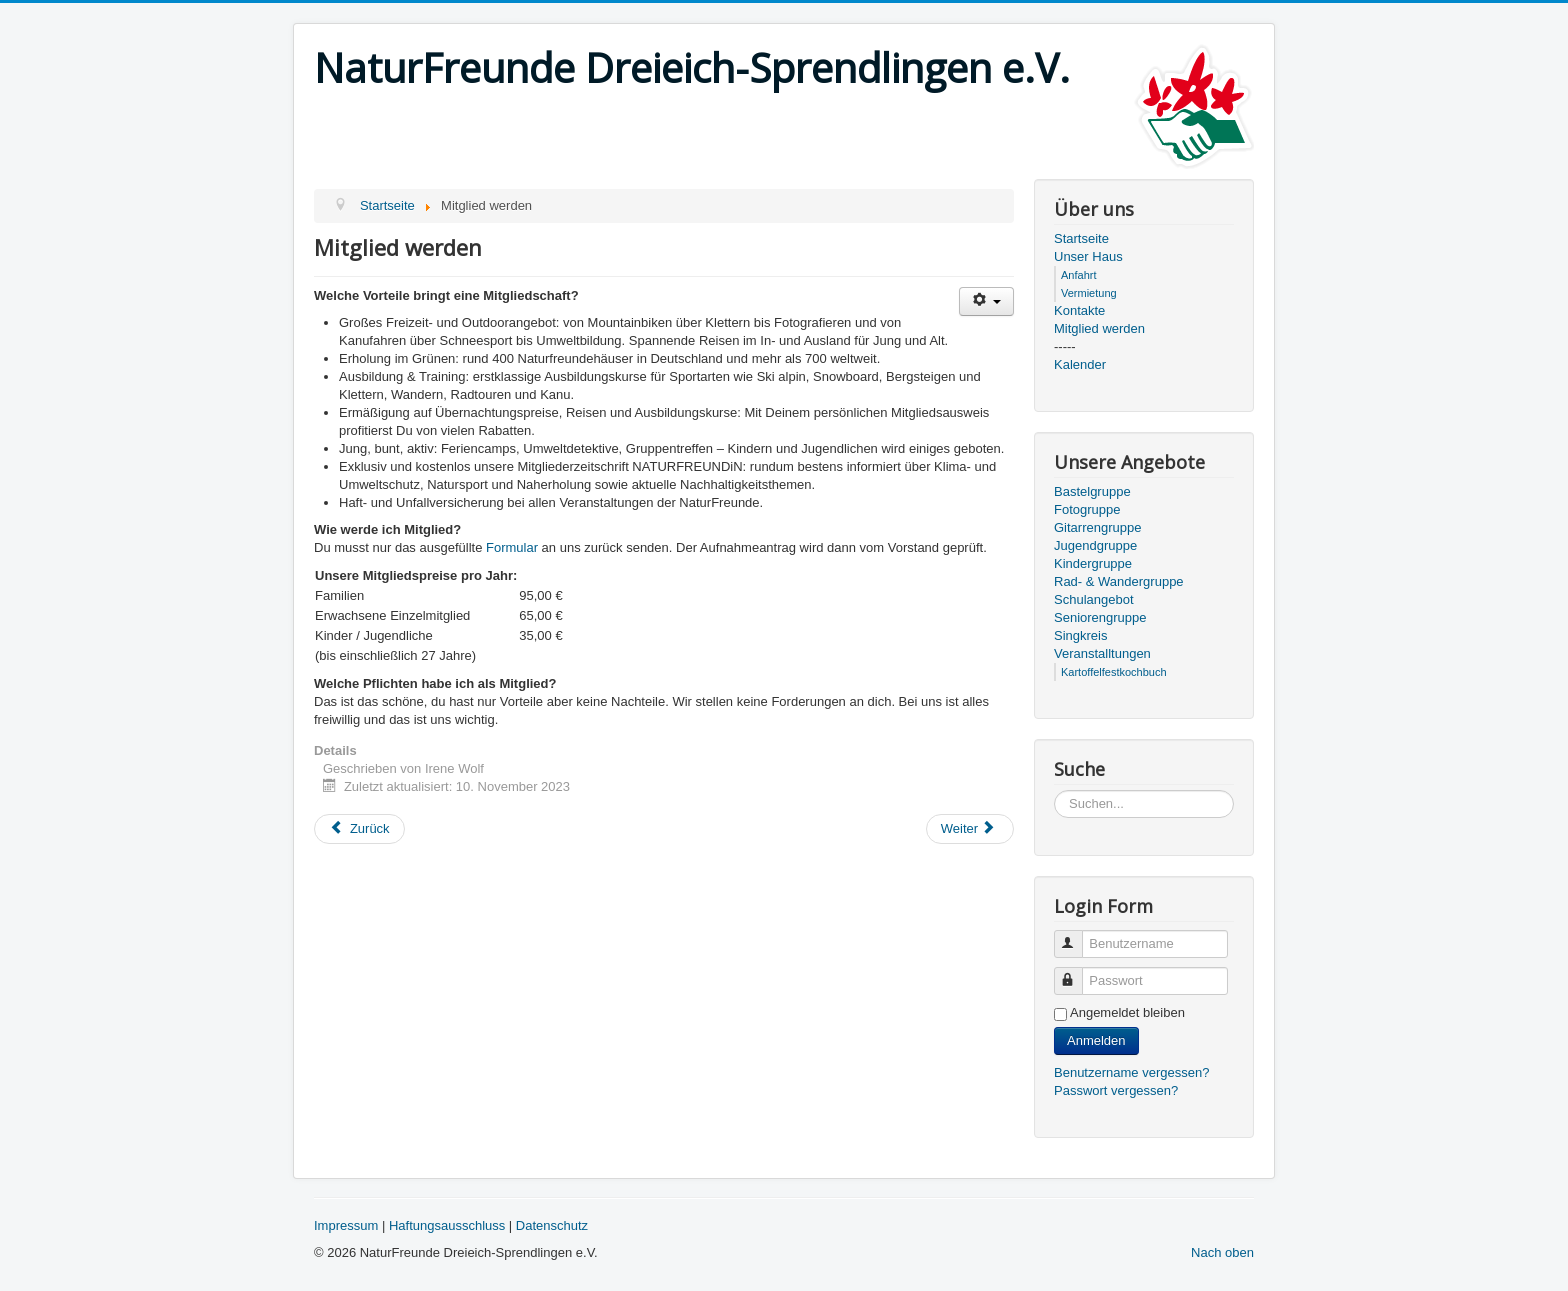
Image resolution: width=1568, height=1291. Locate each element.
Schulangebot (1094, 599)
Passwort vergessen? (1116, 1090)
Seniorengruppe (1100, 617)
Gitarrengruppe (1097, 527)
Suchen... (1054, 790)
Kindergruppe (1093, 563)
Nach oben (1222, 1252)
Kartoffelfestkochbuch (1114, 672)
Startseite (1081, 238)
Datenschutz (552, 1225)
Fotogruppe (1087, 509)
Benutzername (1077, 935)
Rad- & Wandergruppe (1119, 581)
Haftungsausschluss (447, 1225)
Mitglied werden (1099, 328)
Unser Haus (1088, 256)
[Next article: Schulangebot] (970, 829)
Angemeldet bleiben (1127, 1012)
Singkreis (1080, 635)
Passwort (1077, 972)
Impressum (346, 1225)
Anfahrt (1078, 275)
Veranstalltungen (1102, 653)
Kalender (1080, 364)
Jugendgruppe (1095, 545)
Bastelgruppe (1092, 491)
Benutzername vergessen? (1131, 1072)
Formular (512, 547)
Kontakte (1079, 310)
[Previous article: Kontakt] (359, 829)
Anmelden (1096, 1040)
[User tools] (986, 301)
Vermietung (1089, 293)
